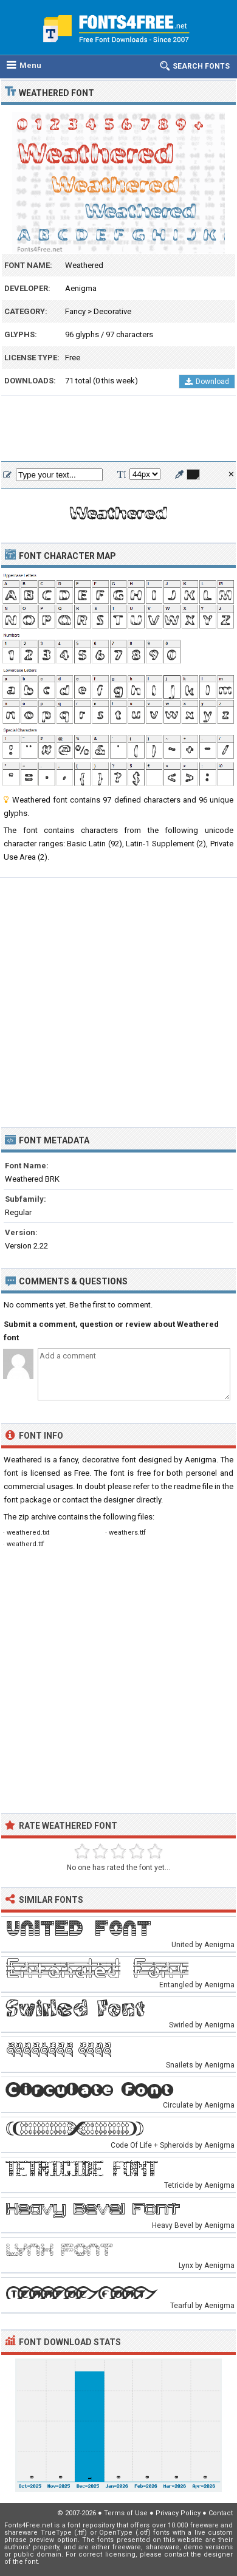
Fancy (75, 311)
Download (207, 381)
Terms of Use (126, 2513)
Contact (220, 2513)
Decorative (112, 311)
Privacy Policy (178, 2513)
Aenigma (81, 288)
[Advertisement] (118, 429)
